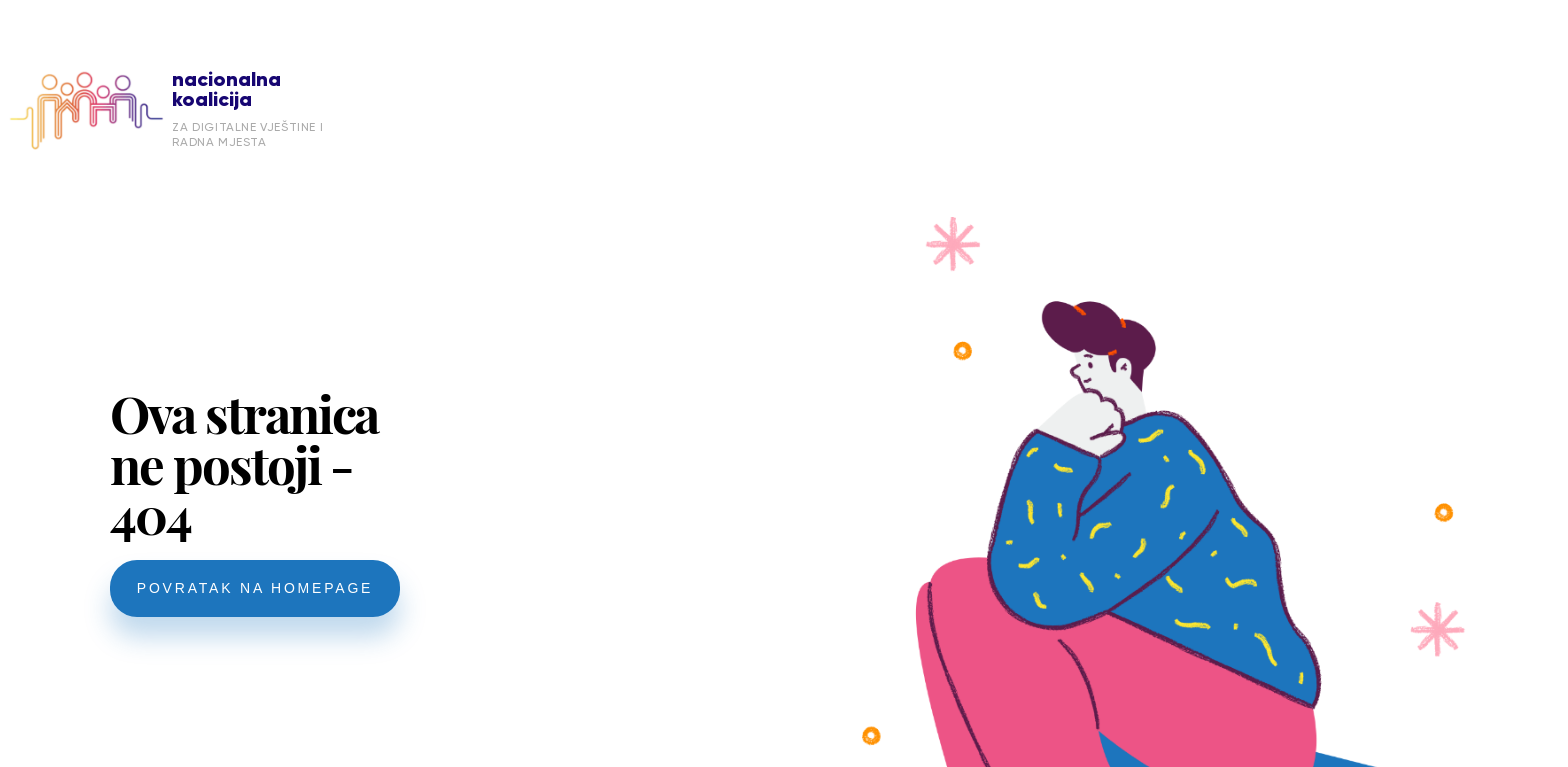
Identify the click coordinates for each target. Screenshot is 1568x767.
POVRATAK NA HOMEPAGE (255, 588)
